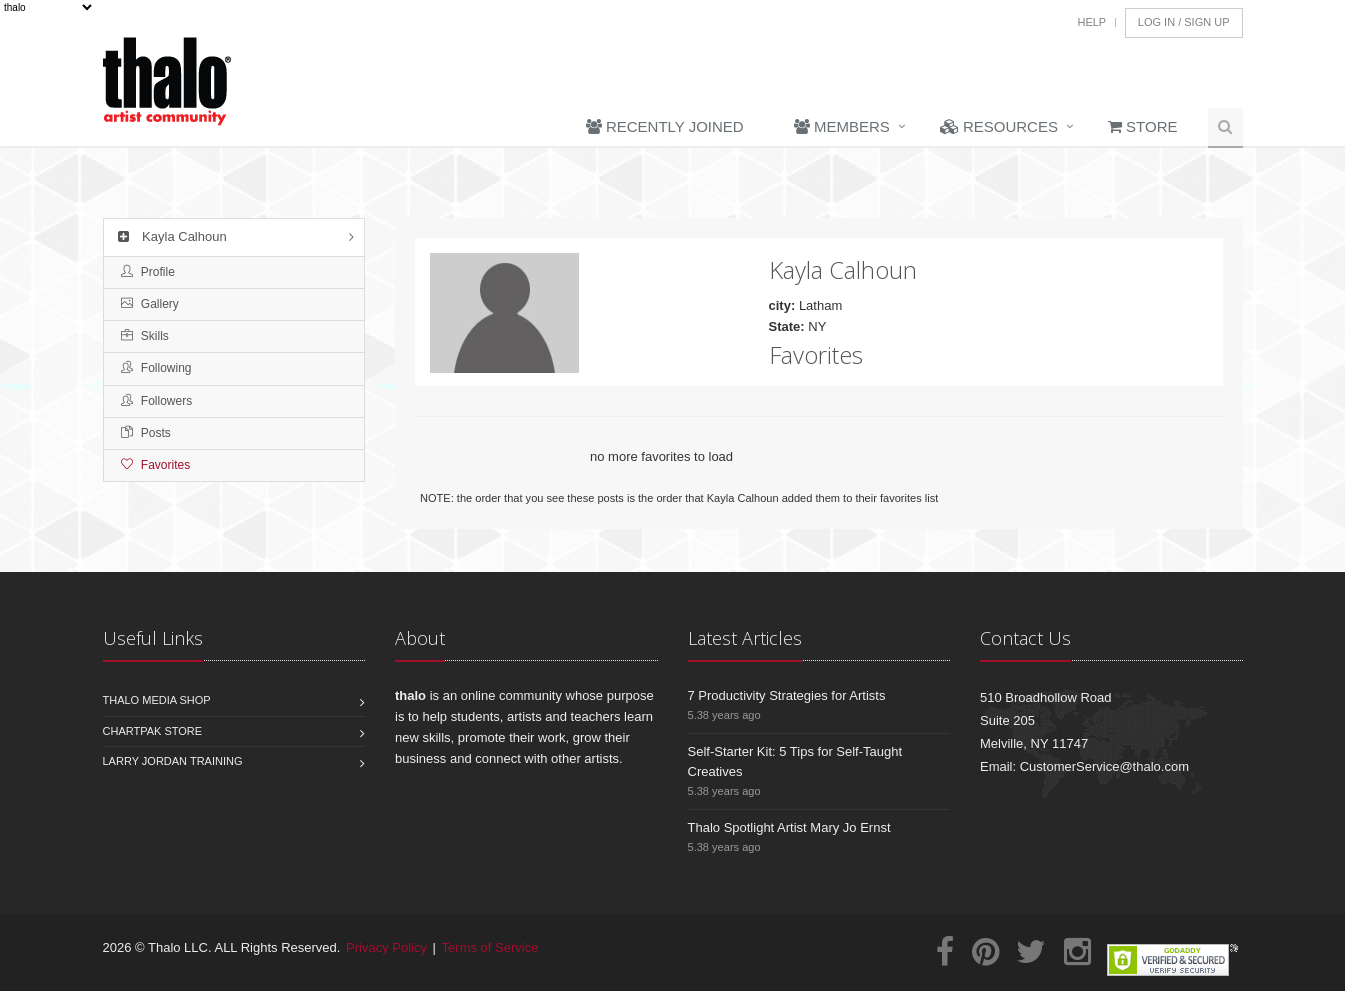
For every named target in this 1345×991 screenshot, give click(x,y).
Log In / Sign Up (1184, 22)
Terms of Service (490, 947)
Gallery (150, 304)
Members (842, 126)
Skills (145, 336)
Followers (157, 401)
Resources (999, 126)
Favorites (156, 465)
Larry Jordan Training (173, 761)
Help (1091, 22)
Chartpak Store (153, 731)
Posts (146, 433)
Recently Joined (665, 126)
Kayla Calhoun (170, 236)
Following (156, 368)
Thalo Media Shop (157, 700)
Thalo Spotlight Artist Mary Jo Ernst (789, 827)
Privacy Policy (386, 947)
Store (1143, 126)
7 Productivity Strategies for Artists (787, 695)
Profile (148, 272)
